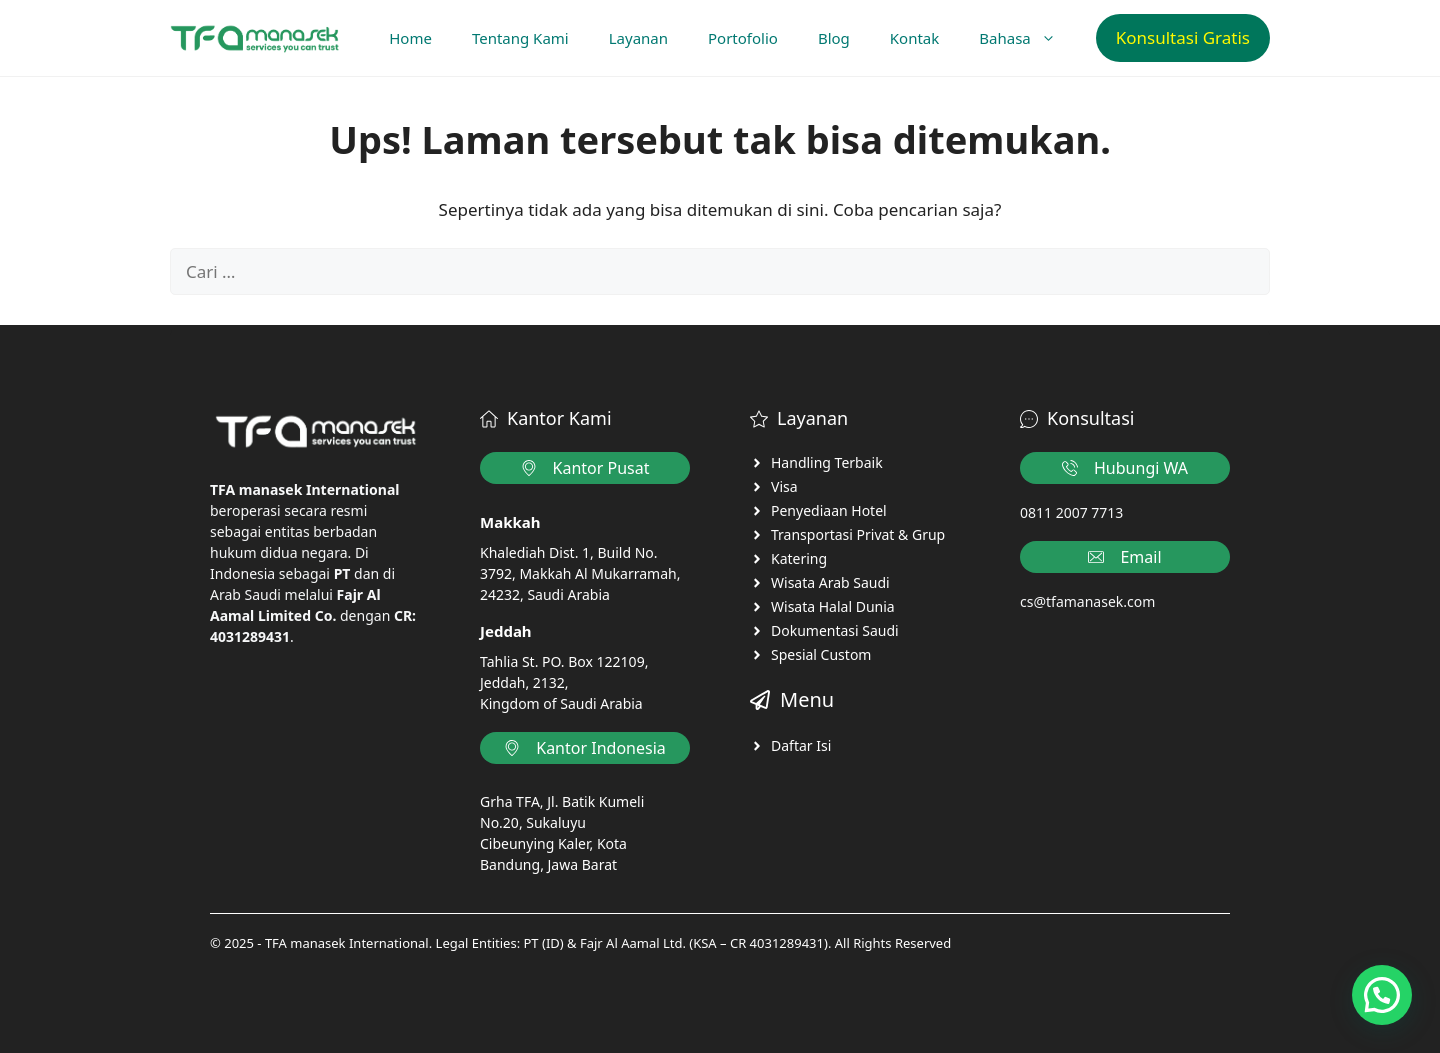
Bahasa (1027, 38)
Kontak (914, 38)
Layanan (638, 38)
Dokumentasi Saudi (835, 630)
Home (410, 38)
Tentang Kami (520, 38)
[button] (1382, 995)
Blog (834, 38)
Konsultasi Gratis (1183, 37)
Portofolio (743, 38)
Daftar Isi (801, 745)
